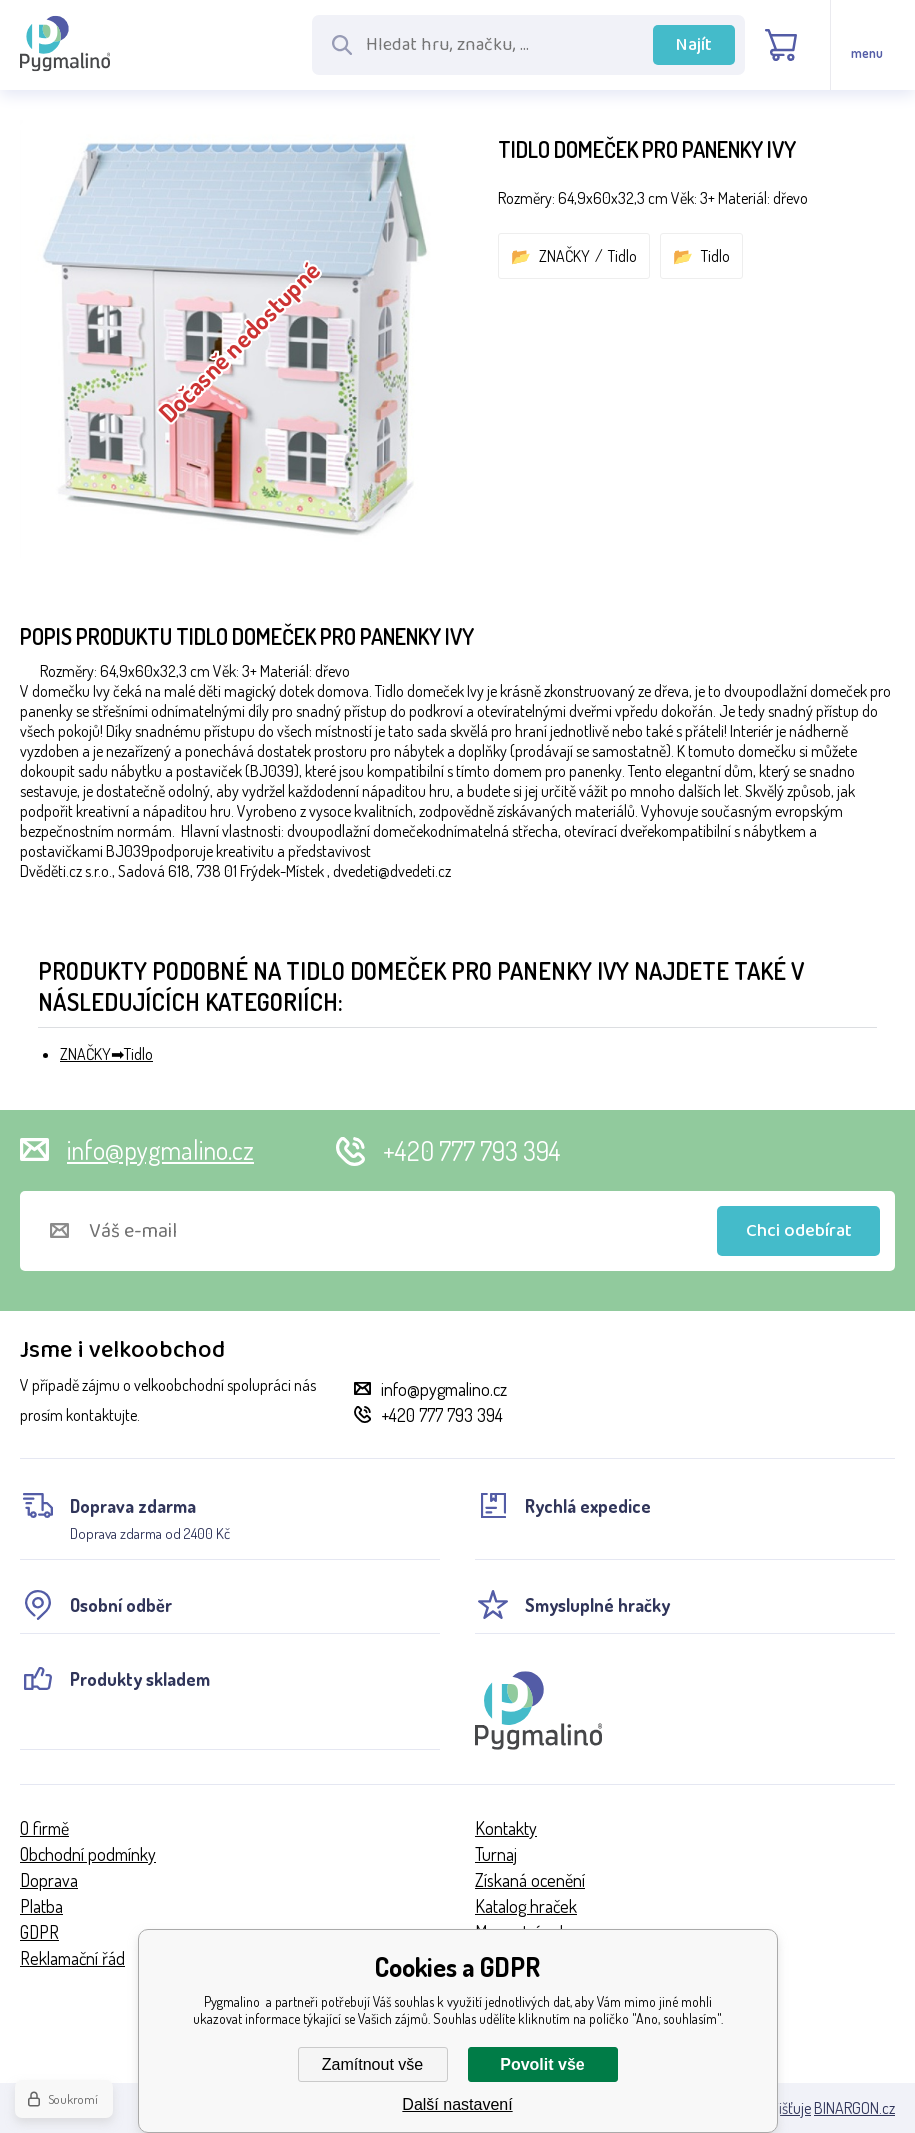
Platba (41, 1906)
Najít (694, 45)
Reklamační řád (72, 1958)
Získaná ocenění (530, 1880)
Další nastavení (457, 2104)
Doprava (49, 1880)
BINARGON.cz (854, 2108)
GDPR (39, 1932)
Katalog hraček (526, 1906)
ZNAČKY (564, 256)
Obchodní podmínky (88, 1854)
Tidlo (622, 256)
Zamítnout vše (372, 2064)
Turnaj (496, 1854)
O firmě (44, 1828)
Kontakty (506, 1828)
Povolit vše (542, 2064)
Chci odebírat (799, 1231)
